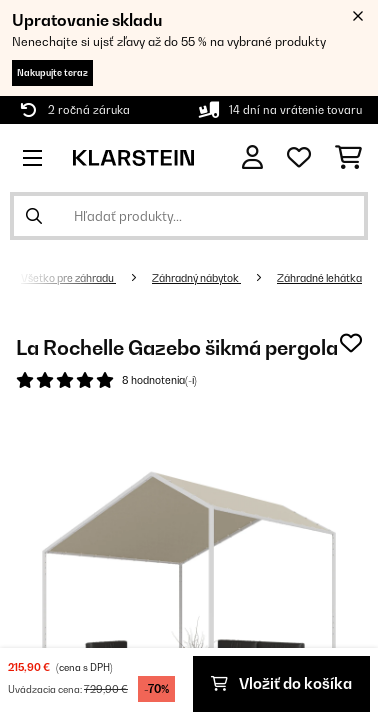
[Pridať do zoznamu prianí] (351, 343)
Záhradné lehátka (319, 278)
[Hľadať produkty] (189, 216)
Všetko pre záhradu (68, 278)
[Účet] (252, 157)
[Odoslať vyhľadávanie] (34, 216)
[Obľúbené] (299, 158)
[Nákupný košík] (348, 158)
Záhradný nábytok (196, 278)
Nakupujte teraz (52, 72)
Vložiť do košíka (281, 683)
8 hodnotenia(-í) (159, 380)
